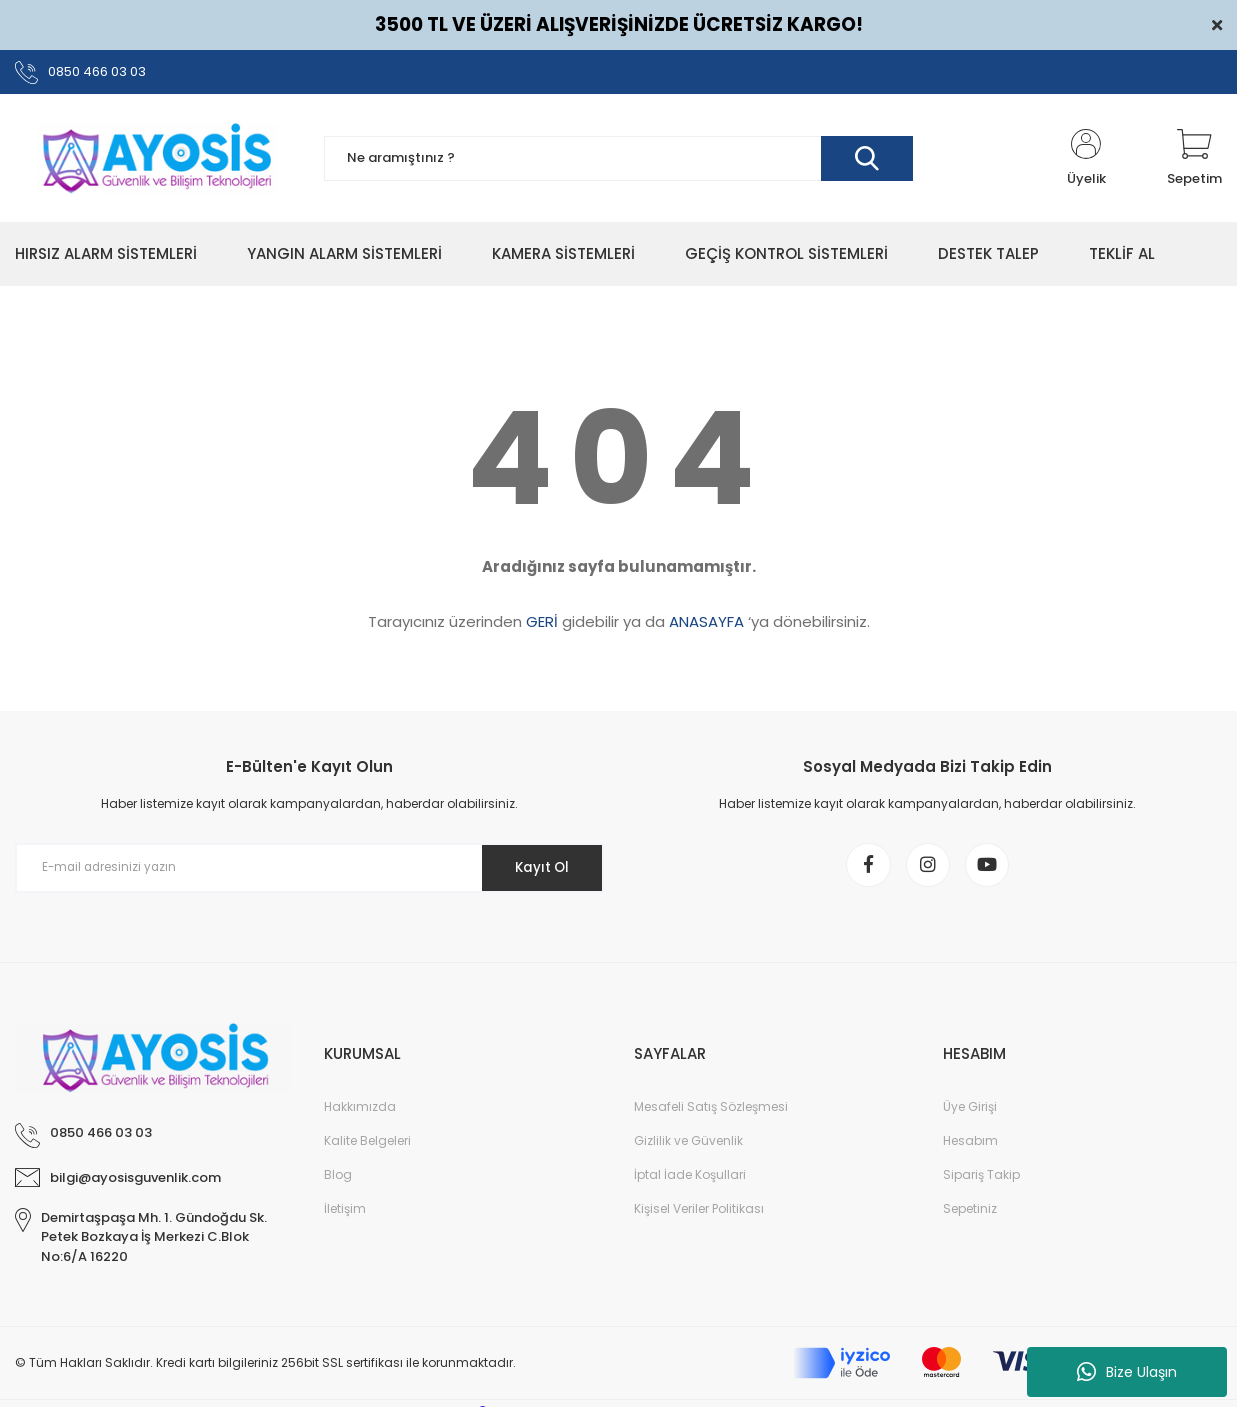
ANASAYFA (706, 625)
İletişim (345, 1217)
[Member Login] (1086, 162)
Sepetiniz (970, 1217)
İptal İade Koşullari (690, 1183)
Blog (338, 1183)
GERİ (542, 625)
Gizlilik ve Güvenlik (688, 1149)
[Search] (618, 162)
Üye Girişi (970, 1115)
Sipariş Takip (981, 1183)
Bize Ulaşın (1127, 1372)
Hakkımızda (360, 1115)
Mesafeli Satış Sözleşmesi (711, 1115)
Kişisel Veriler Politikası (699, 1217)
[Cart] (1194, 162)
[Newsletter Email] (309, 872)
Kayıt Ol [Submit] (536, 871)
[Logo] (154, 162)
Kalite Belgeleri (367, 1149)
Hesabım (970, 1149)
